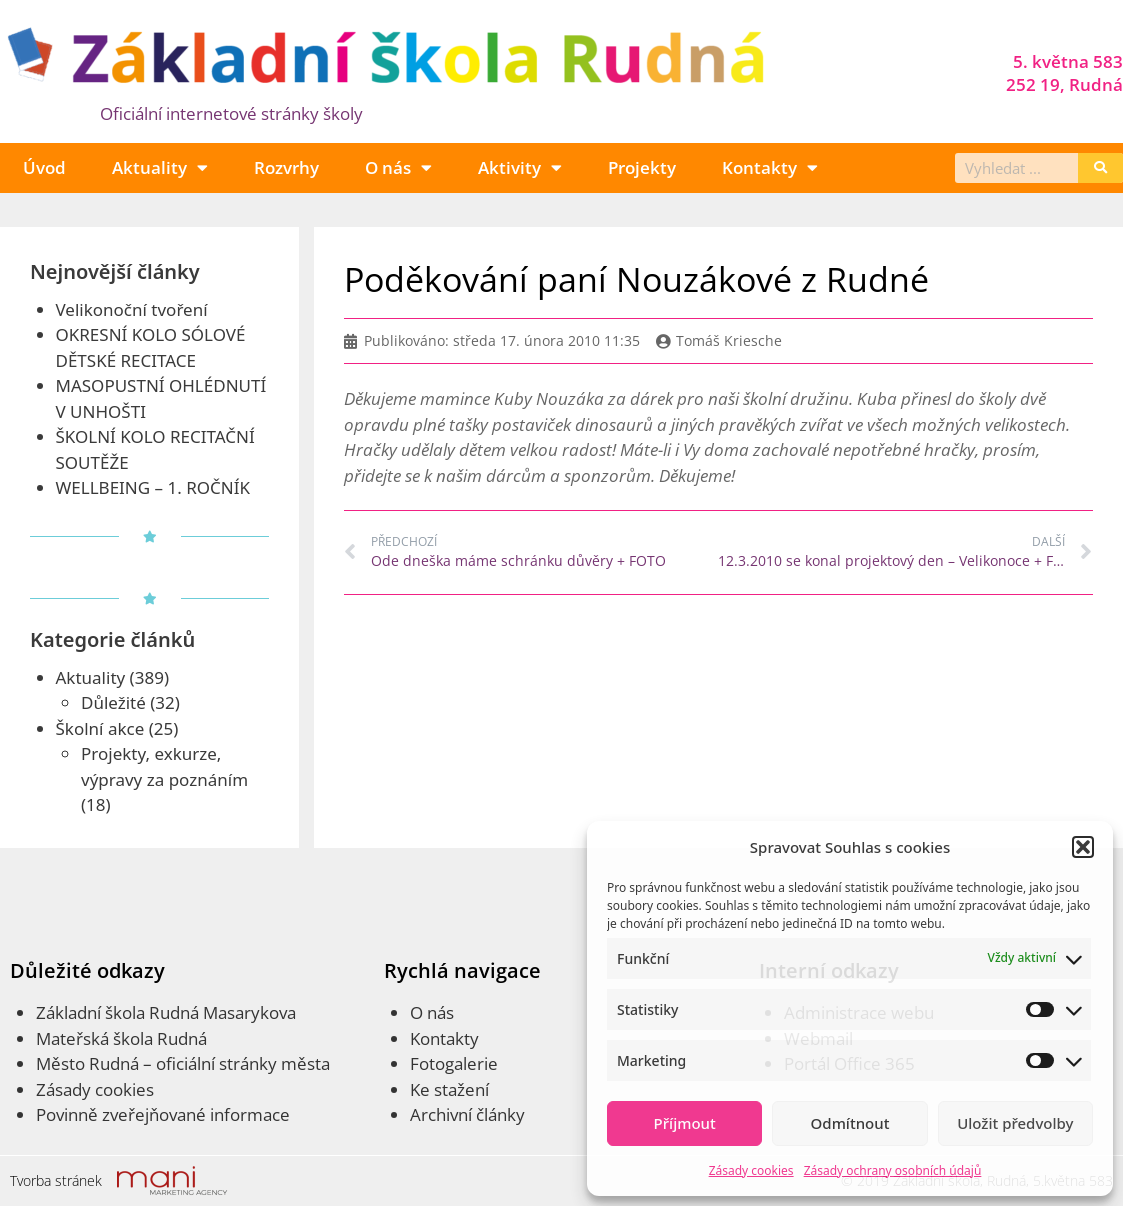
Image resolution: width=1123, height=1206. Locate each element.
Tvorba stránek (56, 1180)
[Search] (1100, 168)
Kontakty (770, 167)
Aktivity (520, 167)
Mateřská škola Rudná (121, 1038)
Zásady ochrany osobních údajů (893, 1170)
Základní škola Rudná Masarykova (166, 1012)
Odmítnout (850, 1123)
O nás (398, 167)
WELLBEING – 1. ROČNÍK (153, 487)
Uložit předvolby (1015, 1123)
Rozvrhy (286, 167)
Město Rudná (87, 1063)
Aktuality (160, 167)
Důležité (113, 702)
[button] (1083, 847)
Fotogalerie (454, 1063)
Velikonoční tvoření (132, 309)
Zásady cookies (751, 1170)
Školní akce (100, 728)
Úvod (44, 167)
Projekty (642, 167)
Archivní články (467, 1114)
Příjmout (685, 1123)
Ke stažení (449, 1089)
